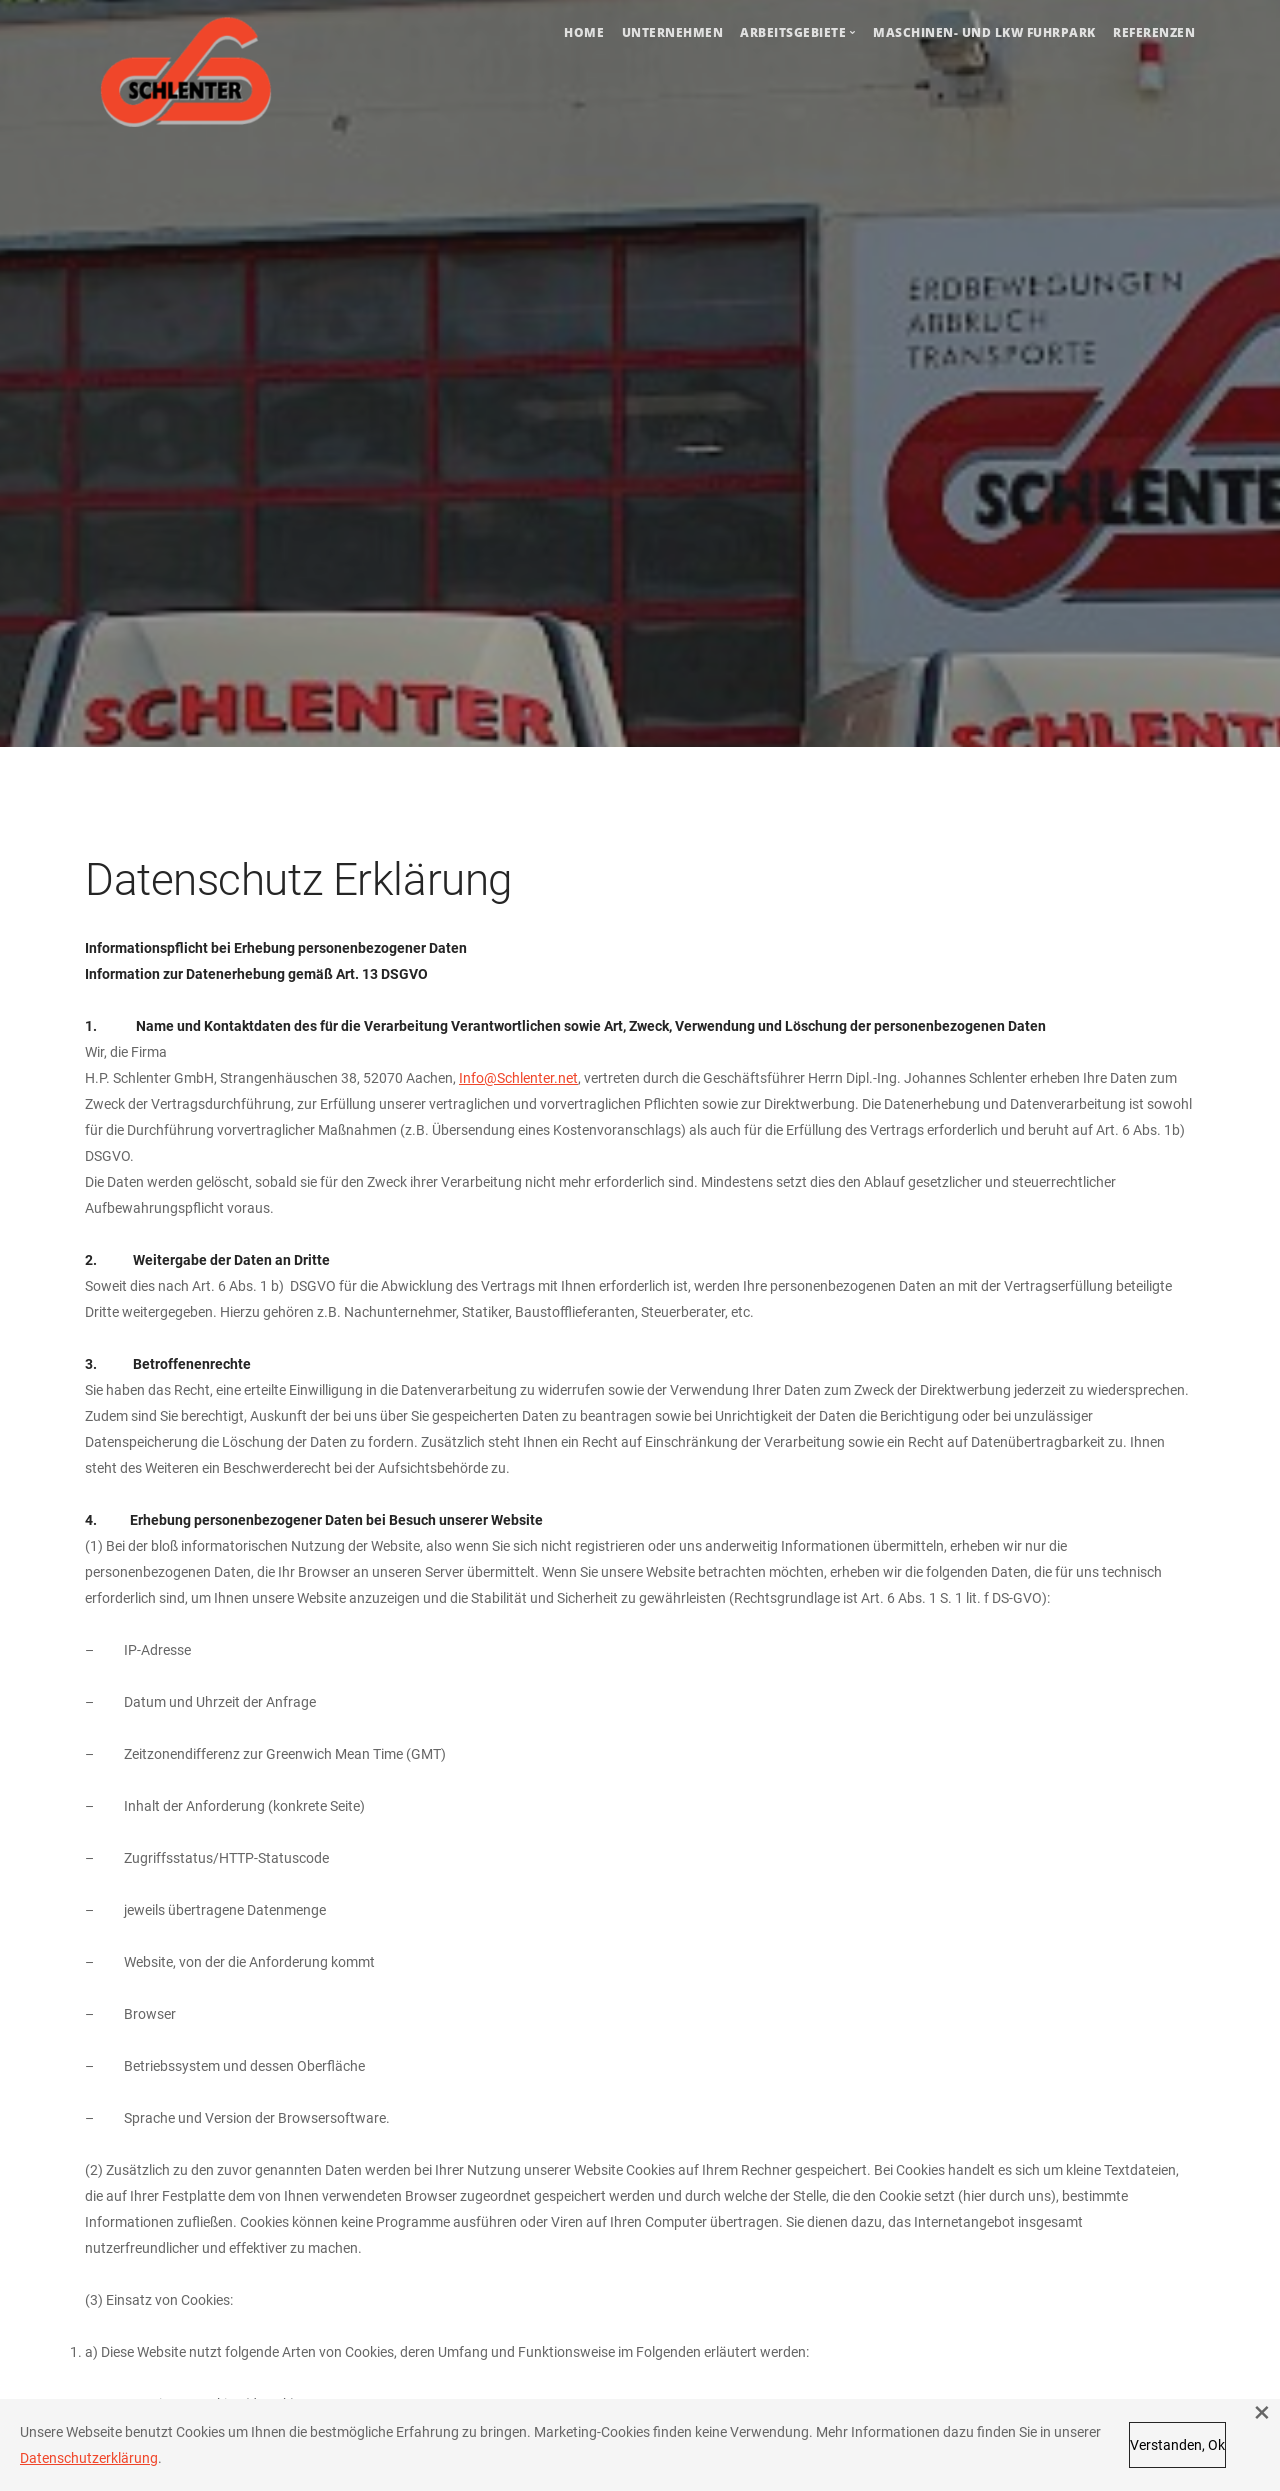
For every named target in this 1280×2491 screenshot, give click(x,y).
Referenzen (1154, 32)
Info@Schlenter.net (518, 1078)
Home (584, 32)
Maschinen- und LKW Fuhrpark (984, 32)
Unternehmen (673, 32)
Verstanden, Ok (1177, 2445)
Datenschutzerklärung (89, 2458)
